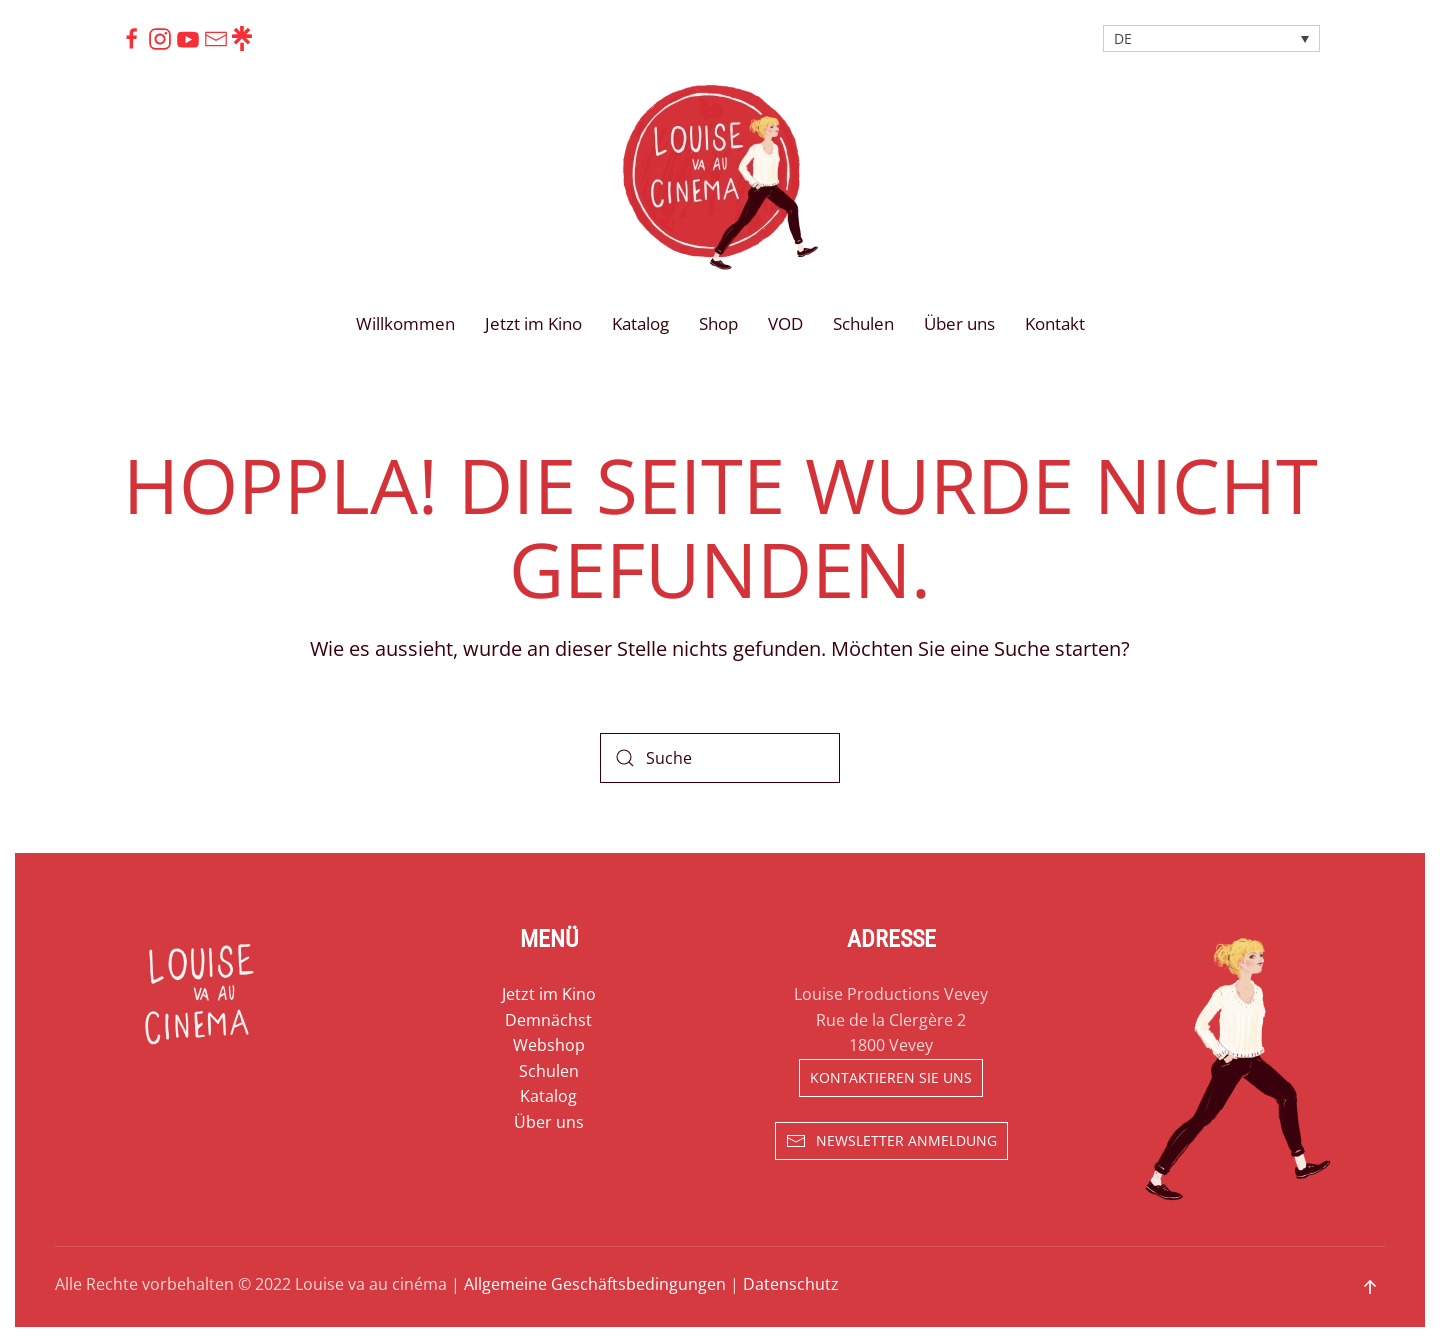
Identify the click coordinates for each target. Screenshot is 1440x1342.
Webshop (549, 1045)
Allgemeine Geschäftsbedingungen (595, 1284)
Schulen (863, 323)
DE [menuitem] (1123, 38)
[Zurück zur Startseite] (720, 177)
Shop (718, 323)
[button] (1370, 1287)
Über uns (959, 323)
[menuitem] (1211, 38)
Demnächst (548, 1020)
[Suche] (720, 758)
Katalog (640, 323)
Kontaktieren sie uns (891, 1077)
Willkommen (405, 323)
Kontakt (1055, 323)
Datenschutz (791, 1284)
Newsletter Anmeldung (891, 1141)
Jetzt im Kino (533, 323)
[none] (1211, 38)
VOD (785, 323)
